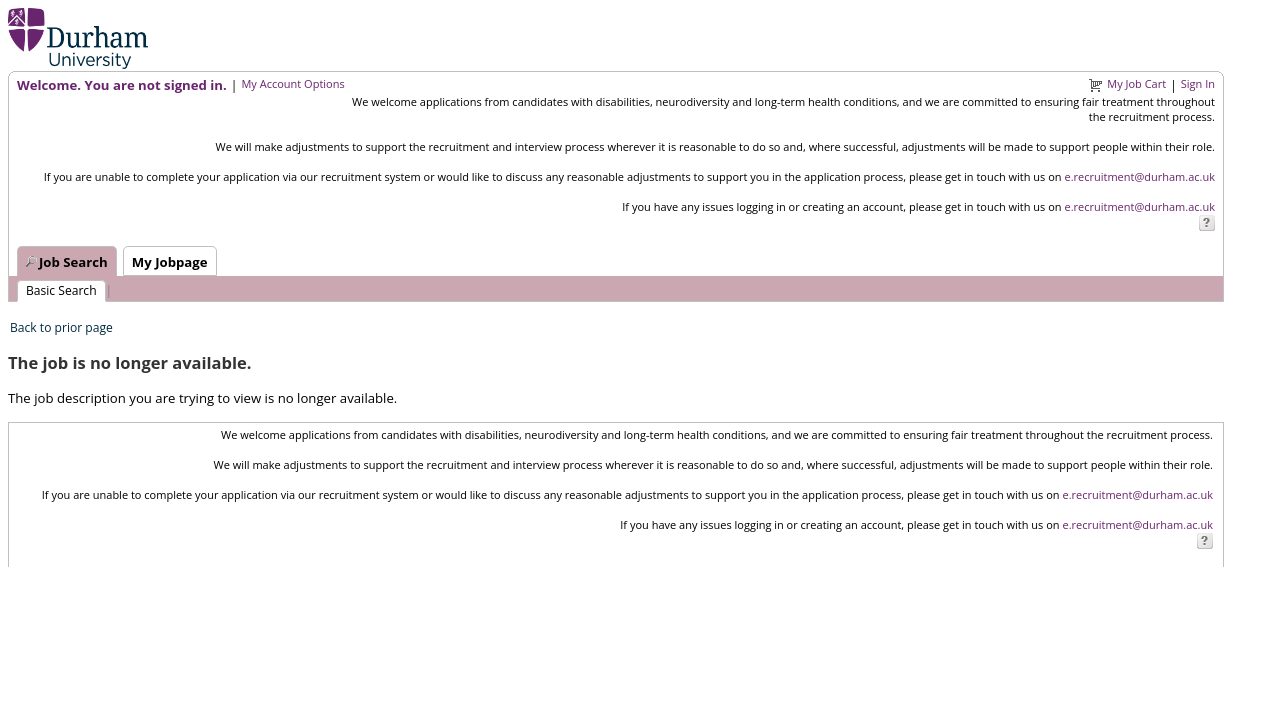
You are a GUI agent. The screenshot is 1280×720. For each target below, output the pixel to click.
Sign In (1198, 83)
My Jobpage (170, 262)
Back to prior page (61, 327)
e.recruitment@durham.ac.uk (1139, 176)
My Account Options (292, 83)
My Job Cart (1136, 83)
